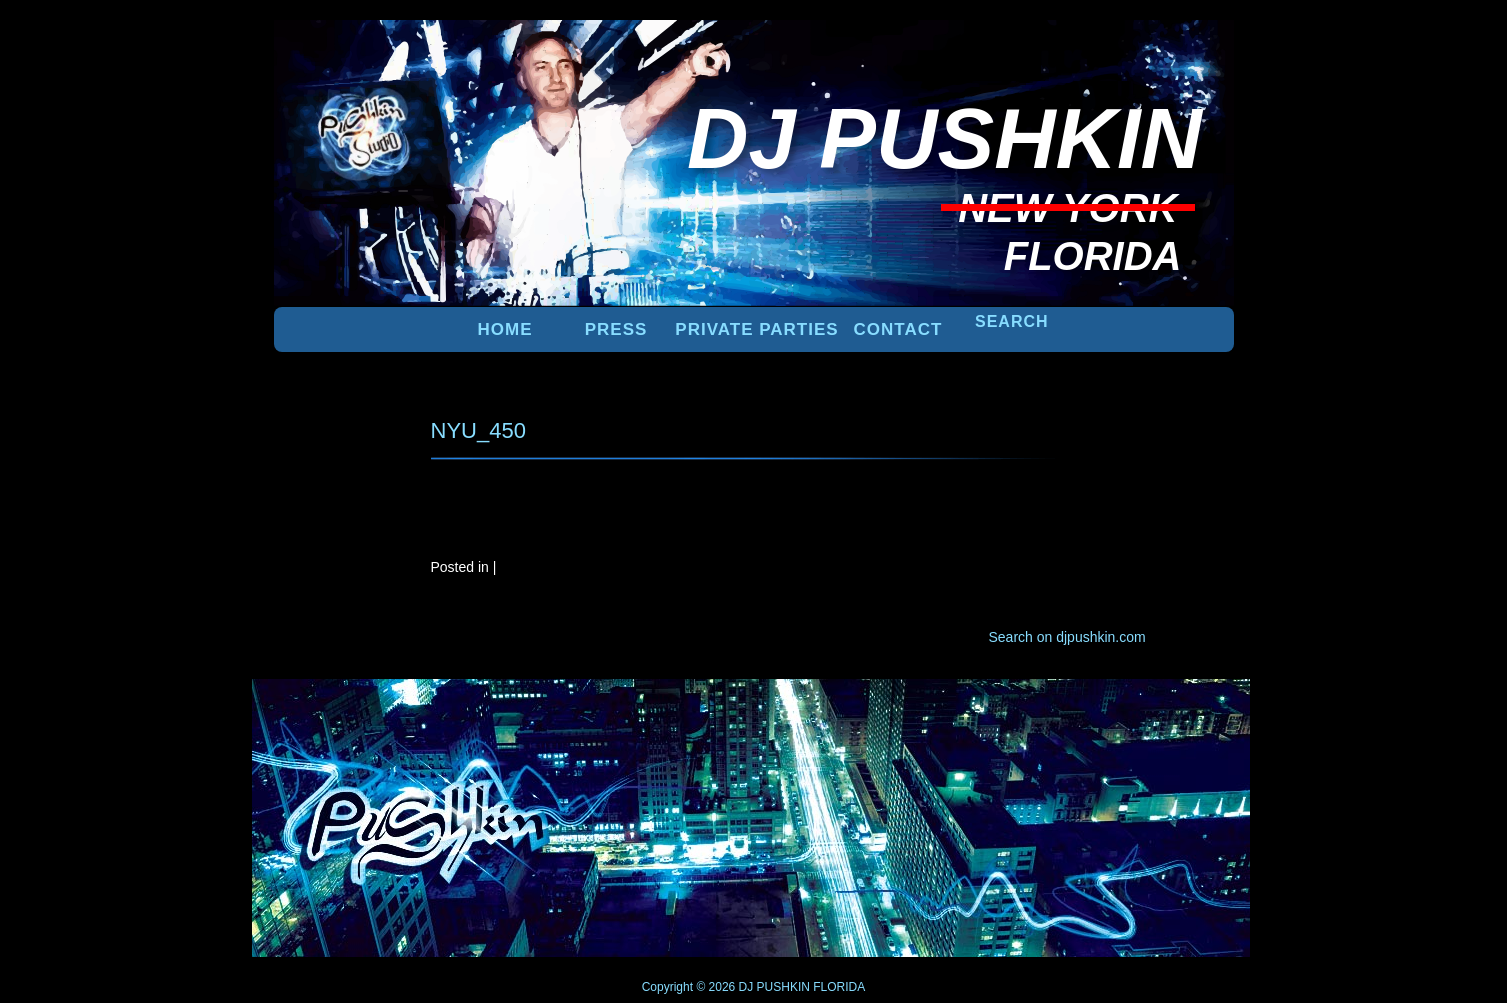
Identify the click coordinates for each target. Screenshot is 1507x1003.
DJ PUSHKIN (772, 987)
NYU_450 (478, 430)
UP (1165, 712)
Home (505, 329)
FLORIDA (839, 987)
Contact (898, 329)
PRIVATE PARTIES (756, 329)
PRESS (616, 329)
